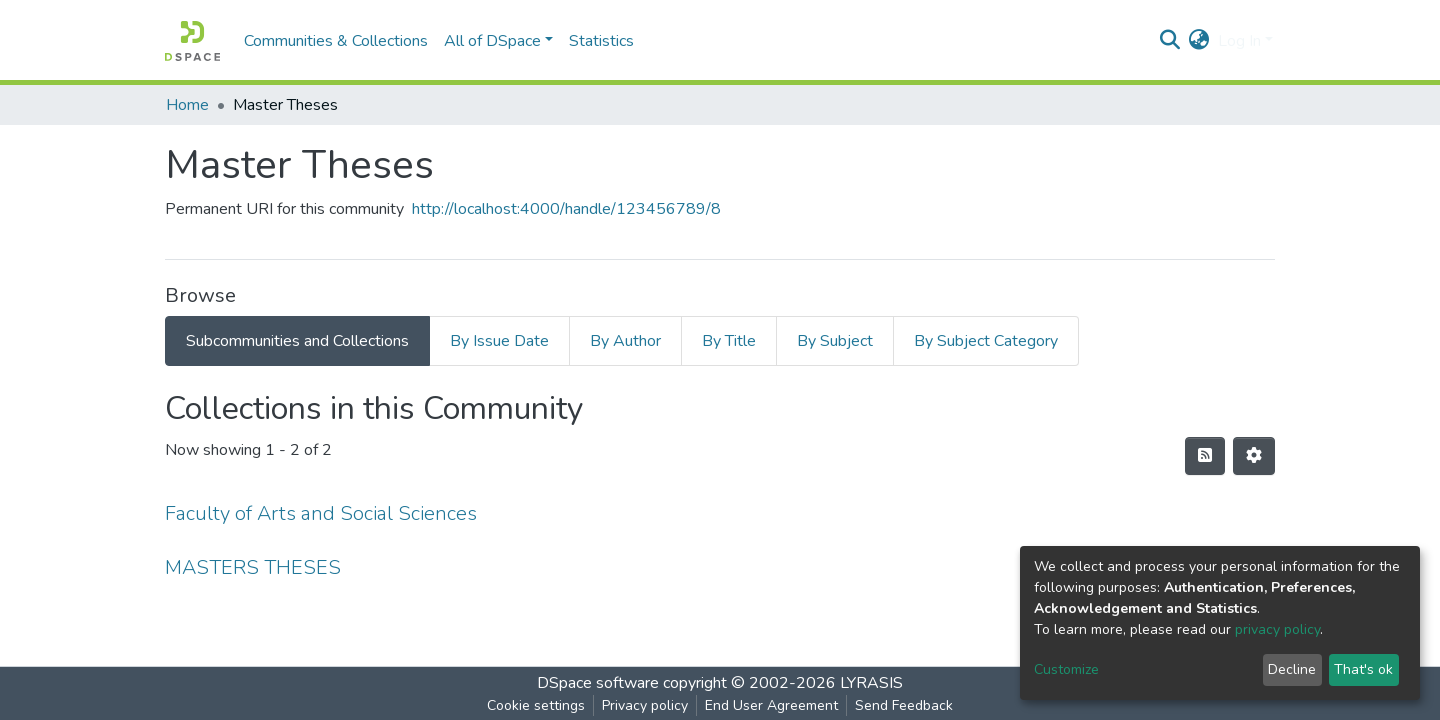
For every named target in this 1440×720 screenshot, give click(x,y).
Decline (1292, 669)
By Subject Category (986, 341)
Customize (1066, 669)
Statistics (601, 41)
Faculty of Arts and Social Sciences (321, 513)
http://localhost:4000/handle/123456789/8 (566, 209)
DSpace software (598, 683)
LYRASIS (871, 683)
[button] (1199, 41)
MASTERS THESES (253, 567)
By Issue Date (499, 341)
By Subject (835, 341)
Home (187, 105)
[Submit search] (1170, 41)
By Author (625, 341)
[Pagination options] (1254, 456)
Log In (1239, 41)
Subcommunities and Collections (297, 341)
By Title (729, 341)
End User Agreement (771, 705)
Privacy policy (645, 705)
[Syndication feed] (1205, 456)
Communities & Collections (336, 41)
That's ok (1363, 669)
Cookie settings (536, 705)
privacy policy (1277, 629)
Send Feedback (904, 705)
